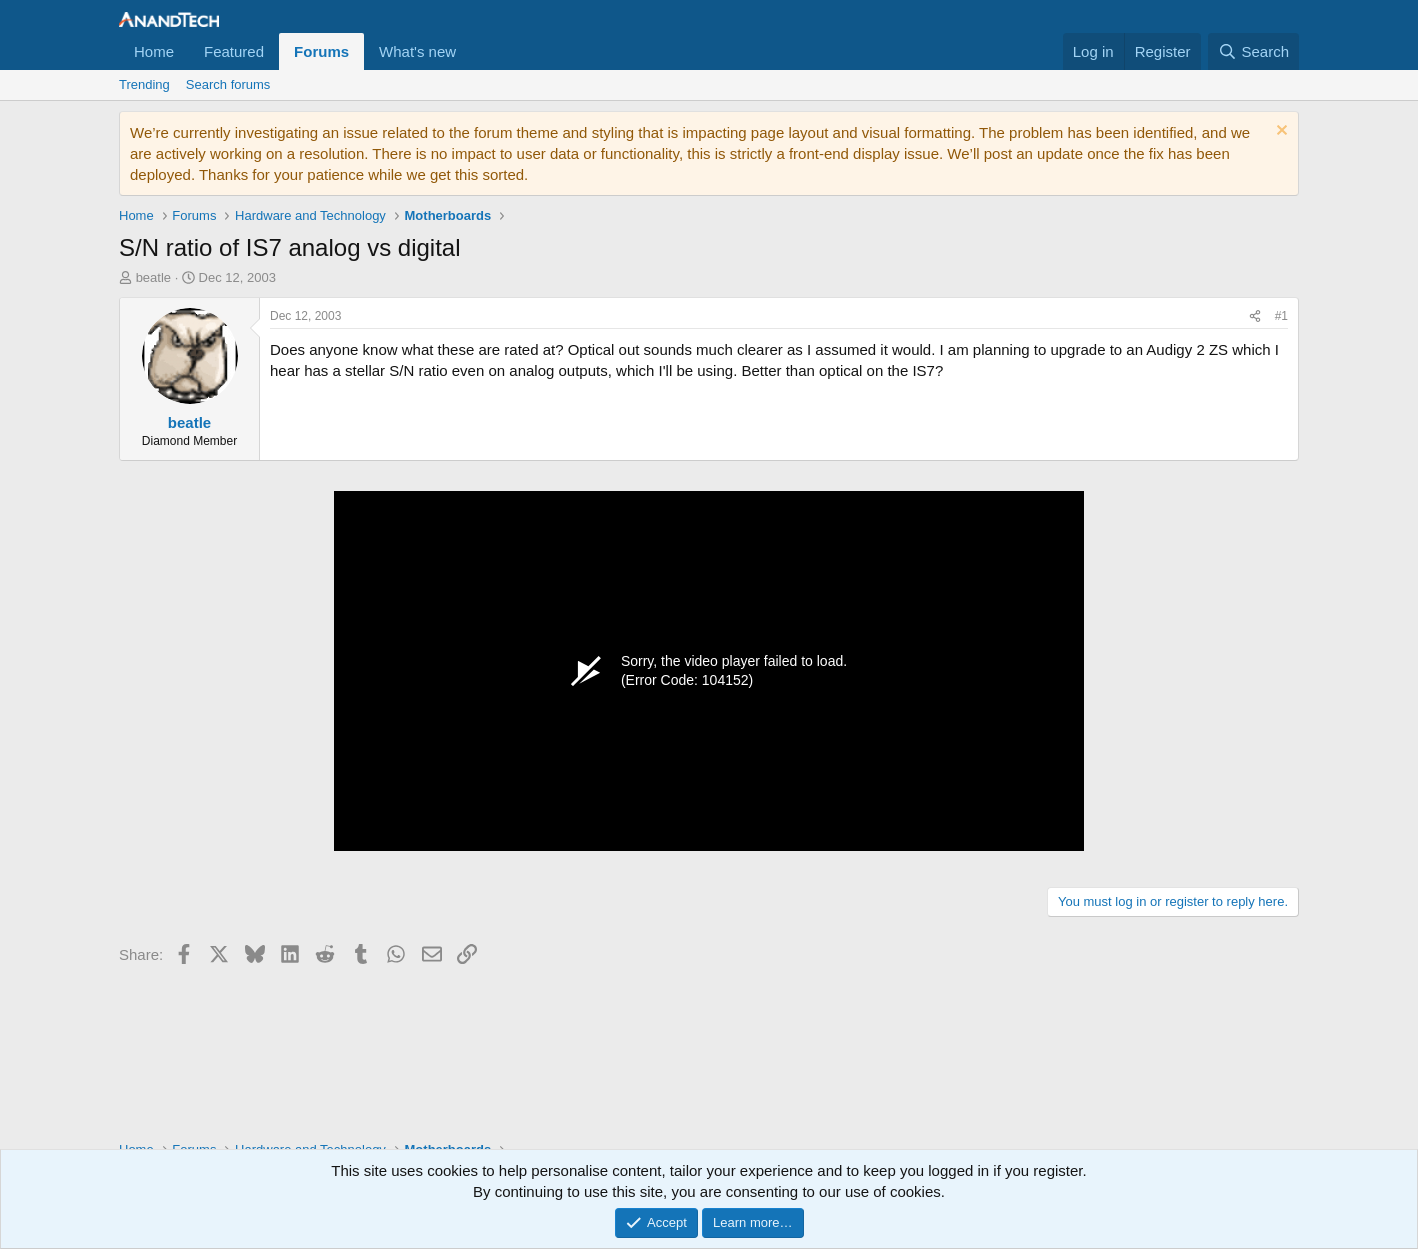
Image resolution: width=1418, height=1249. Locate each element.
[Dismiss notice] (1279, 132)
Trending (144, 84)
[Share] (1255, 316)
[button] (472, 51)
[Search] (1253, 51)
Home (154, 51)
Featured (234, 51)
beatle (153, 277)
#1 (1281, 316)
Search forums (228, 84)
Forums (321, 51)
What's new (417, 51)
